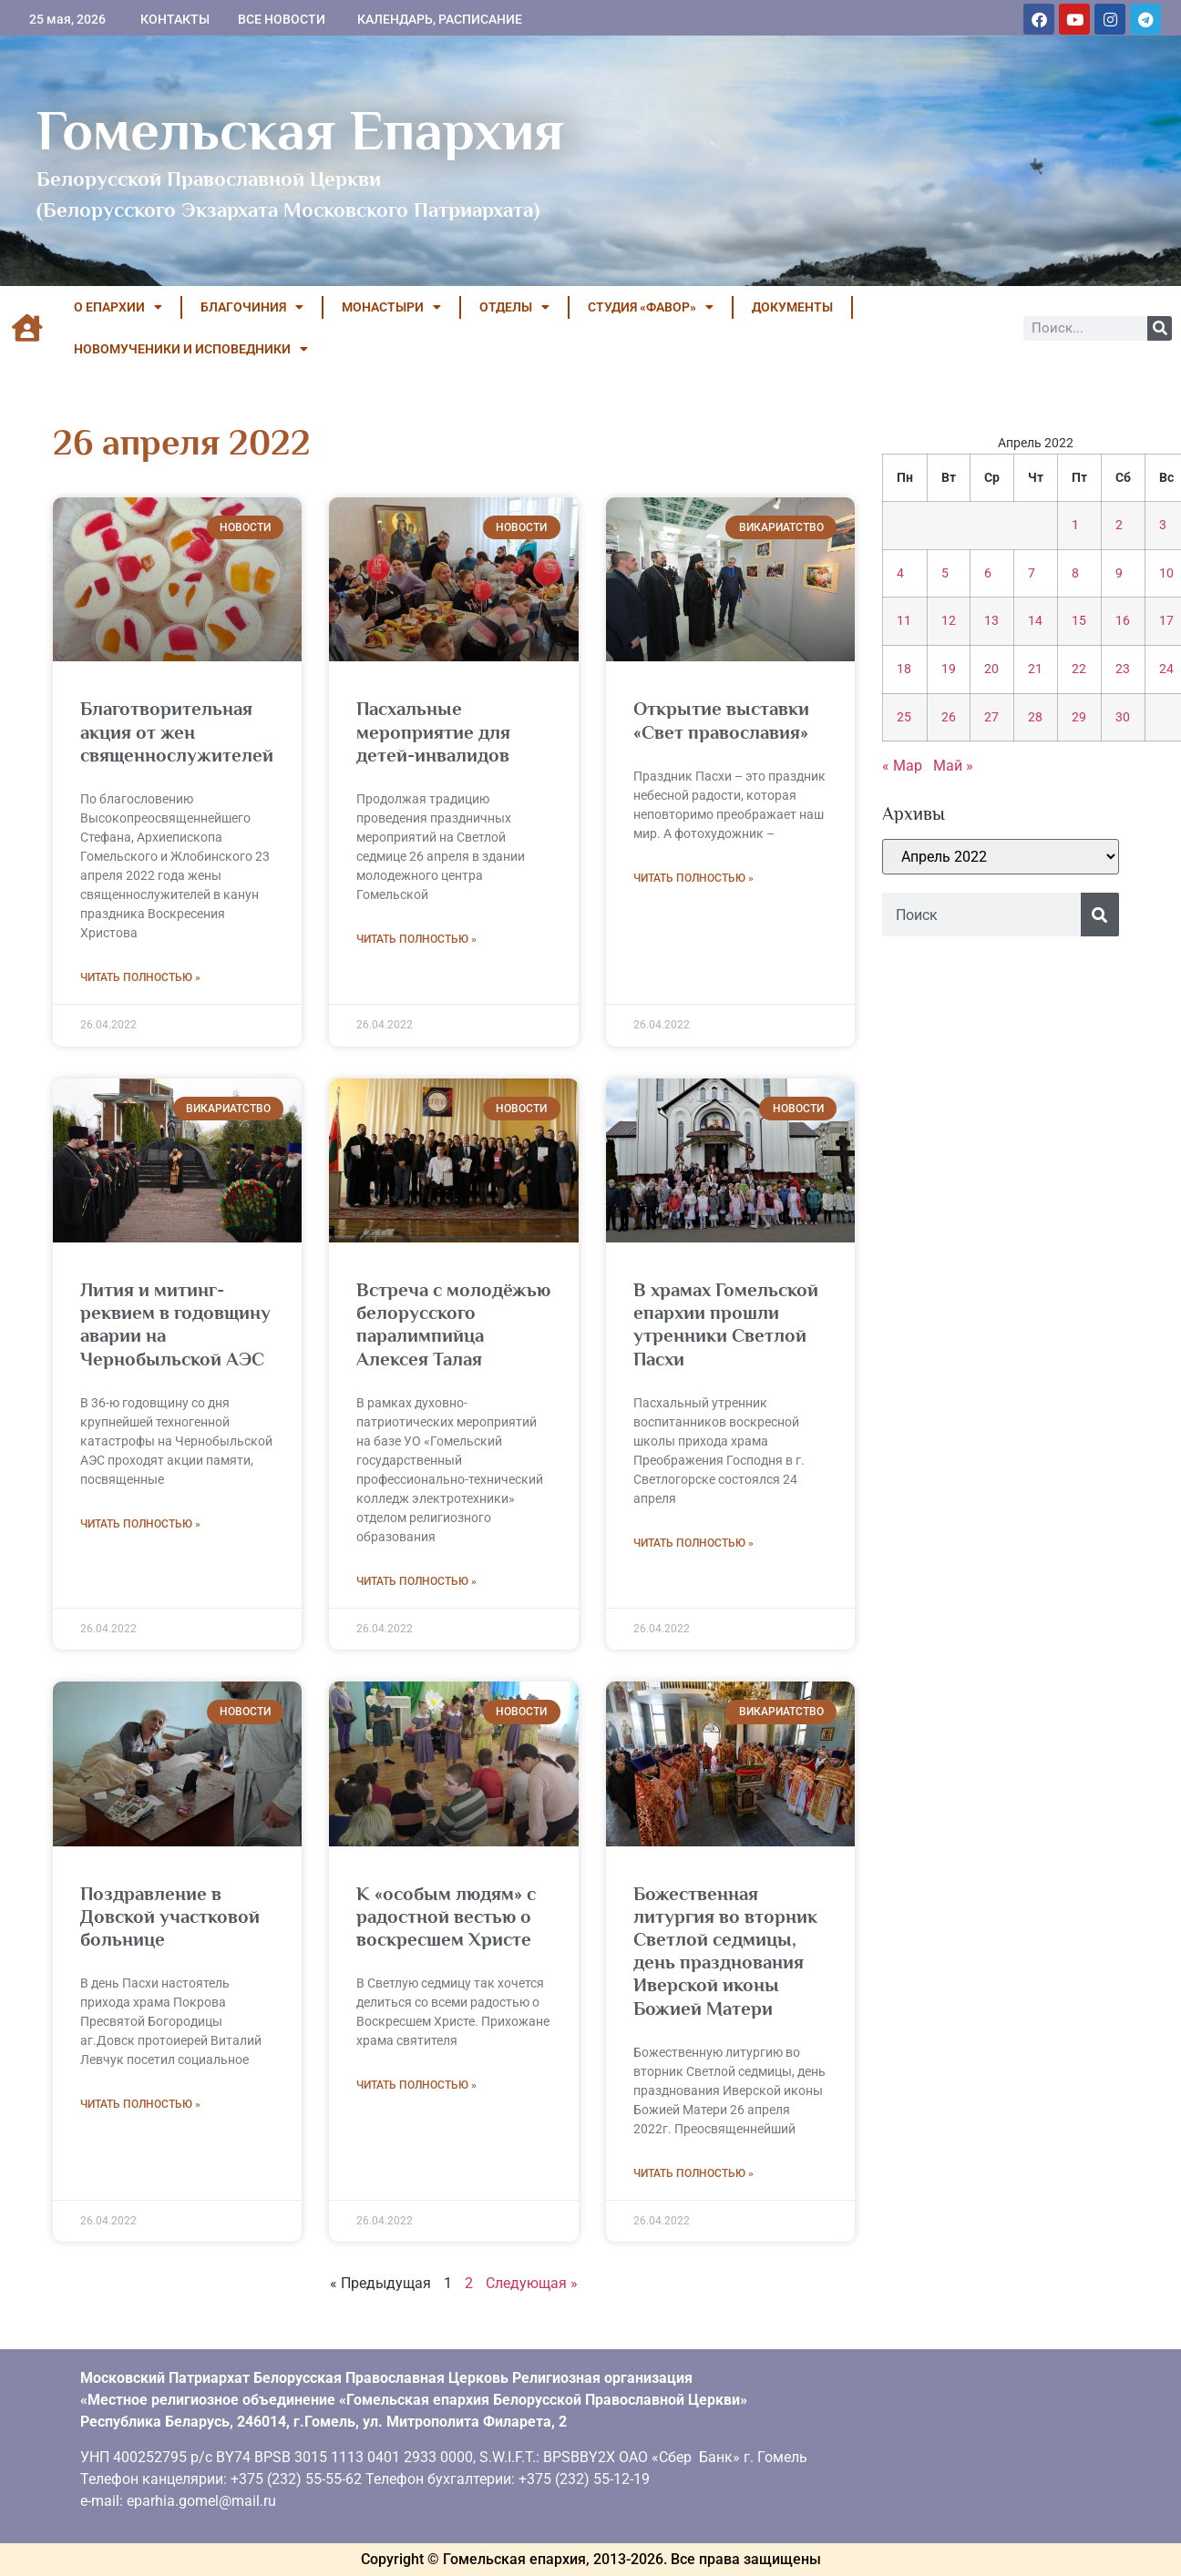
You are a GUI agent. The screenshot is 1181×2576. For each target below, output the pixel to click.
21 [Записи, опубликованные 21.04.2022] (1035, 669)
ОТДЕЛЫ (514, 306)
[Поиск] (1159, 328)
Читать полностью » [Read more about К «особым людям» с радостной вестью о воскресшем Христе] (416, 2085)
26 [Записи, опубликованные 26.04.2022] (948, 717)
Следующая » (532, 2283)
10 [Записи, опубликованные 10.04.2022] (1166, 573)
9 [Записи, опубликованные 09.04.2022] (1119, 573)
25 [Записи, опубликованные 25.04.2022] (904, 717)
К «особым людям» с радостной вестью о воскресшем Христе (446, 1916)
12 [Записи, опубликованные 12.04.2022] (948, 621)
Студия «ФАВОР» (651, 306)
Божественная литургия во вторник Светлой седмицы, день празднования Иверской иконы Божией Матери (725, 1951)
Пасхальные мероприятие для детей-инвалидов (433, 731)
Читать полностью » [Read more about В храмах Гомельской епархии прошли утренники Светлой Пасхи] (693, 1543)
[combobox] (981, 914)
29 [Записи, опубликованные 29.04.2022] (1079, 717)
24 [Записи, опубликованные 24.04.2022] (1166, 669)
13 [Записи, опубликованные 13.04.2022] (991, 621)
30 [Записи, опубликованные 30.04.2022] (1122, 717)
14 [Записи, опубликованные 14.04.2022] (1035, 621)
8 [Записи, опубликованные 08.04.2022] (1075, 573)
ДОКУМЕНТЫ (792, 307)
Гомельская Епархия (300, 130)
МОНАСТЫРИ (391, 306)
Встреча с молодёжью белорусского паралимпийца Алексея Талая (453, 1324)
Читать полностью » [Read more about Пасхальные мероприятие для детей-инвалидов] (416, 939)
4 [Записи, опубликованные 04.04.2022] (900, 573)
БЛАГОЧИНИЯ (251, 306)
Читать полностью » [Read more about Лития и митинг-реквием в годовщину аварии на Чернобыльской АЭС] (140, 1524)
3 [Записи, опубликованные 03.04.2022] (1162, 525)
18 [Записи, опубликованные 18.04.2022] (904, 669)
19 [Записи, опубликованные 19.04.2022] (948, 669)
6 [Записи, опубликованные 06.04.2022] (987, 573)
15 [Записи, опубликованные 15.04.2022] (1079, 621)
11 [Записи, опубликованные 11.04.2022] (904, 621)
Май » (953, 765)
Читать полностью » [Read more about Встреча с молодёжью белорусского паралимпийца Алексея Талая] (416, 1581)
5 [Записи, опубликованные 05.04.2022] (945, 573)
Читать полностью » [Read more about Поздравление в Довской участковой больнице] (140, 2104)
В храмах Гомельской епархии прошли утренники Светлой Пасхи (725, 1324)
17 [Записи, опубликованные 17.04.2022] (1166, 621)
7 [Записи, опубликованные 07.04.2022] (1031, 573)
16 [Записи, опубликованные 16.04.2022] (1122, 621)
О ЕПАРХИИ (118, 306)
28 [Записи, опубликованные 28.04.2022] (1035, 717)
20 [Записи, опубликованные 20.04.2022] (991, 669)
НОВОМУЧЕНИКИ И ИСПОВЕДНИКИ (191, 348)
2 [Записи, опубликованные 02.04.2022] (1119, 525)
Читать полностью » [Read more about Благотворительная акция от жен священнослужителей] (140, 977)
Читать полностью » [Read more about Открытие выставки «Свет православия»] (693, 878)
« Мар (902, 765)
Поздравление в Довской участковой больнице (170, 1916)
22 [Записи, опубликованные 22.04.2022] (1079, 669)
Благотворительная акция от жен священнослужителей (176, 731)
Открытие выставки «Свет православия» (721, 720)
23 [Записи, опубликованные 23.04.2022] (1122, 669)
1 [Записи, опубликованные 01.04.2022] (1075, 525)
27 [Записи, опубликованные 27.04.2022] (991, 717)
